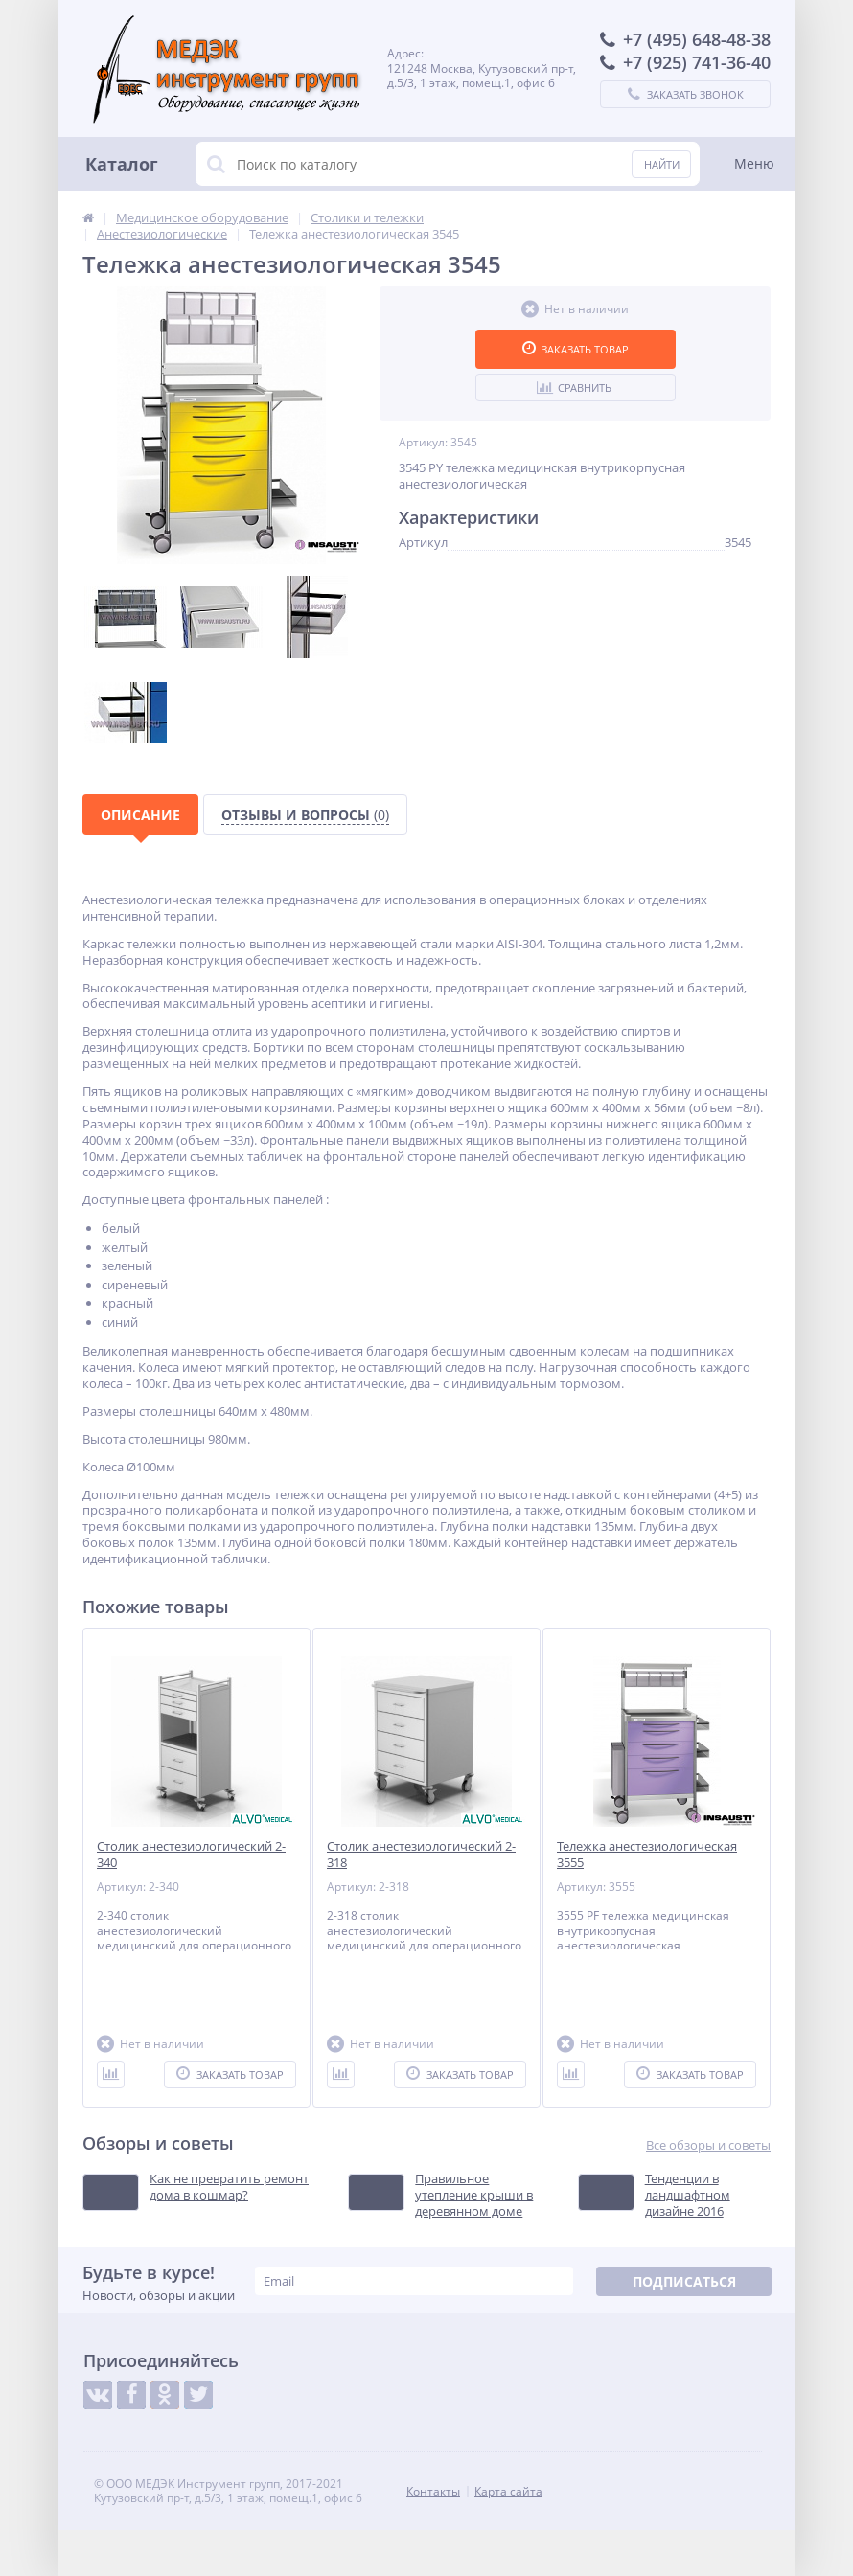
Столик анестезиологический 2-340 (191, 1854)
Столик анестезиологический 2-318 (421, 1854)
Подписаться (684, 2281)
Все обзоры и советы (708, 2145)
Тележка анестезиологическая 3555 (647, 1854)
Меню (754, 163)
